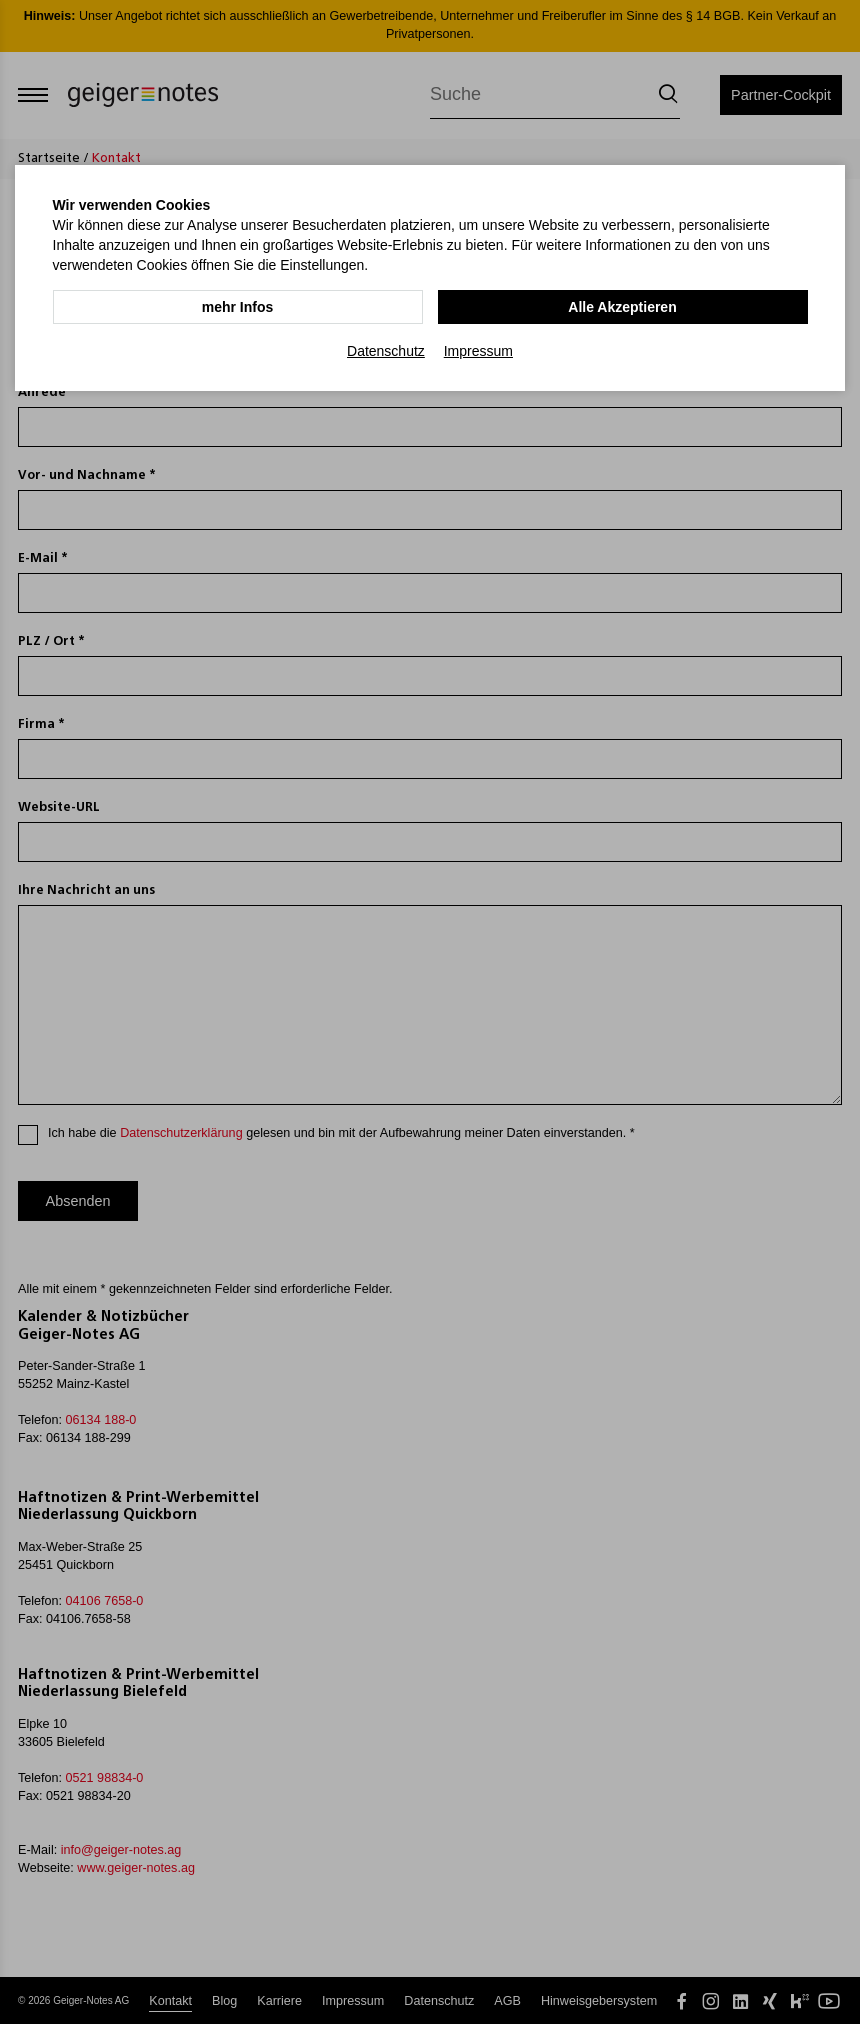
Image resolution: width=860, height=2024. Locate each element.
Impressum (478, 351)
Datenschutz (386, 351)
